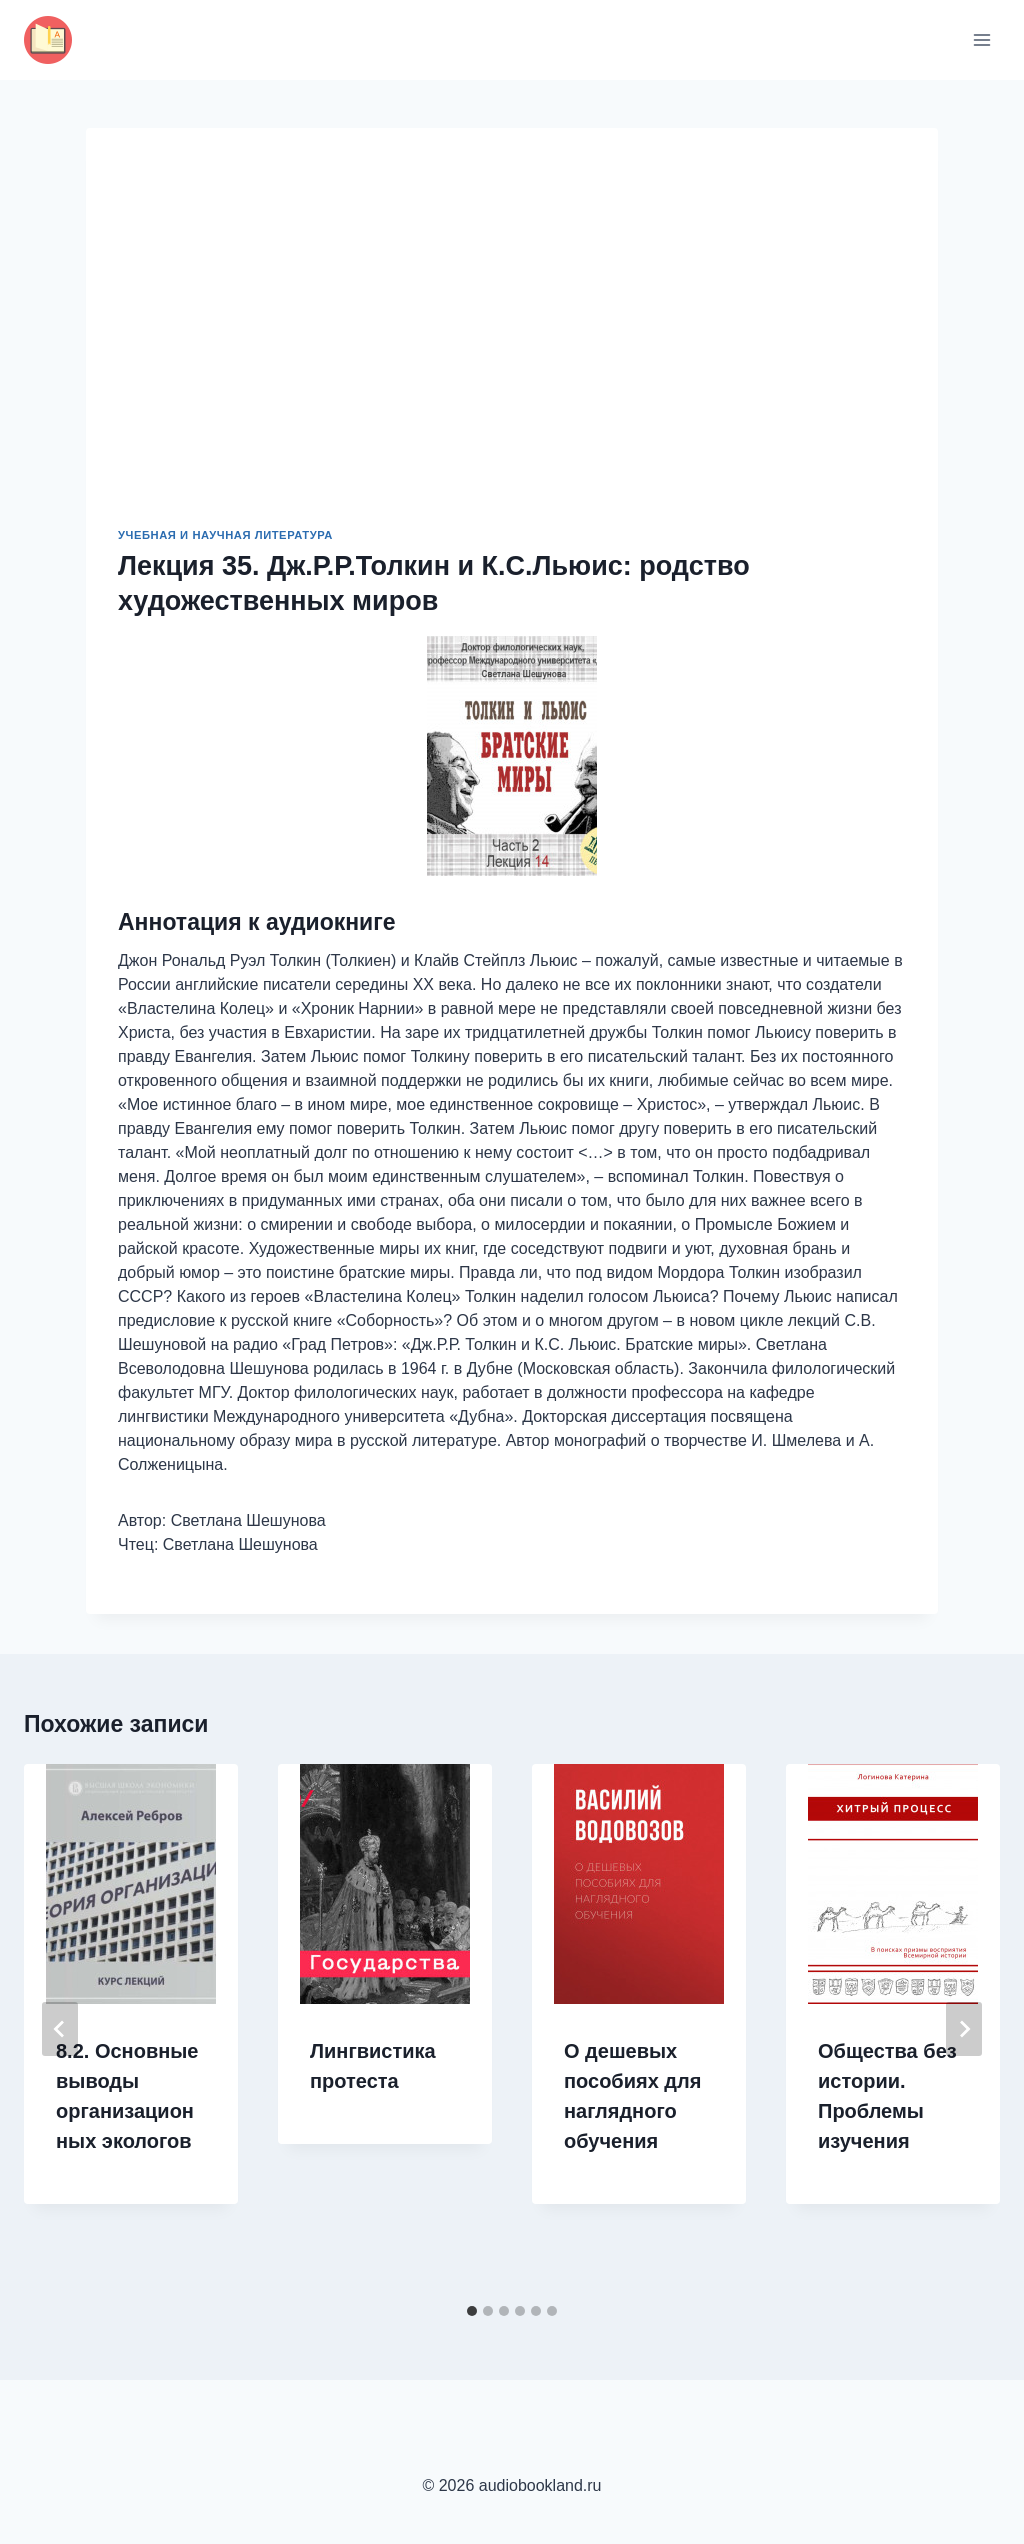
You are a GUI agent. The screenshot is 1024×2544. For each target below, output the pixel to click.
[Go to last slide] (60, 2029)
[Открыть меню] (981, 39)
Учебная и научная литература (225, 535)
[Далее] (964, 2029)
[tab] (472, 2311)
